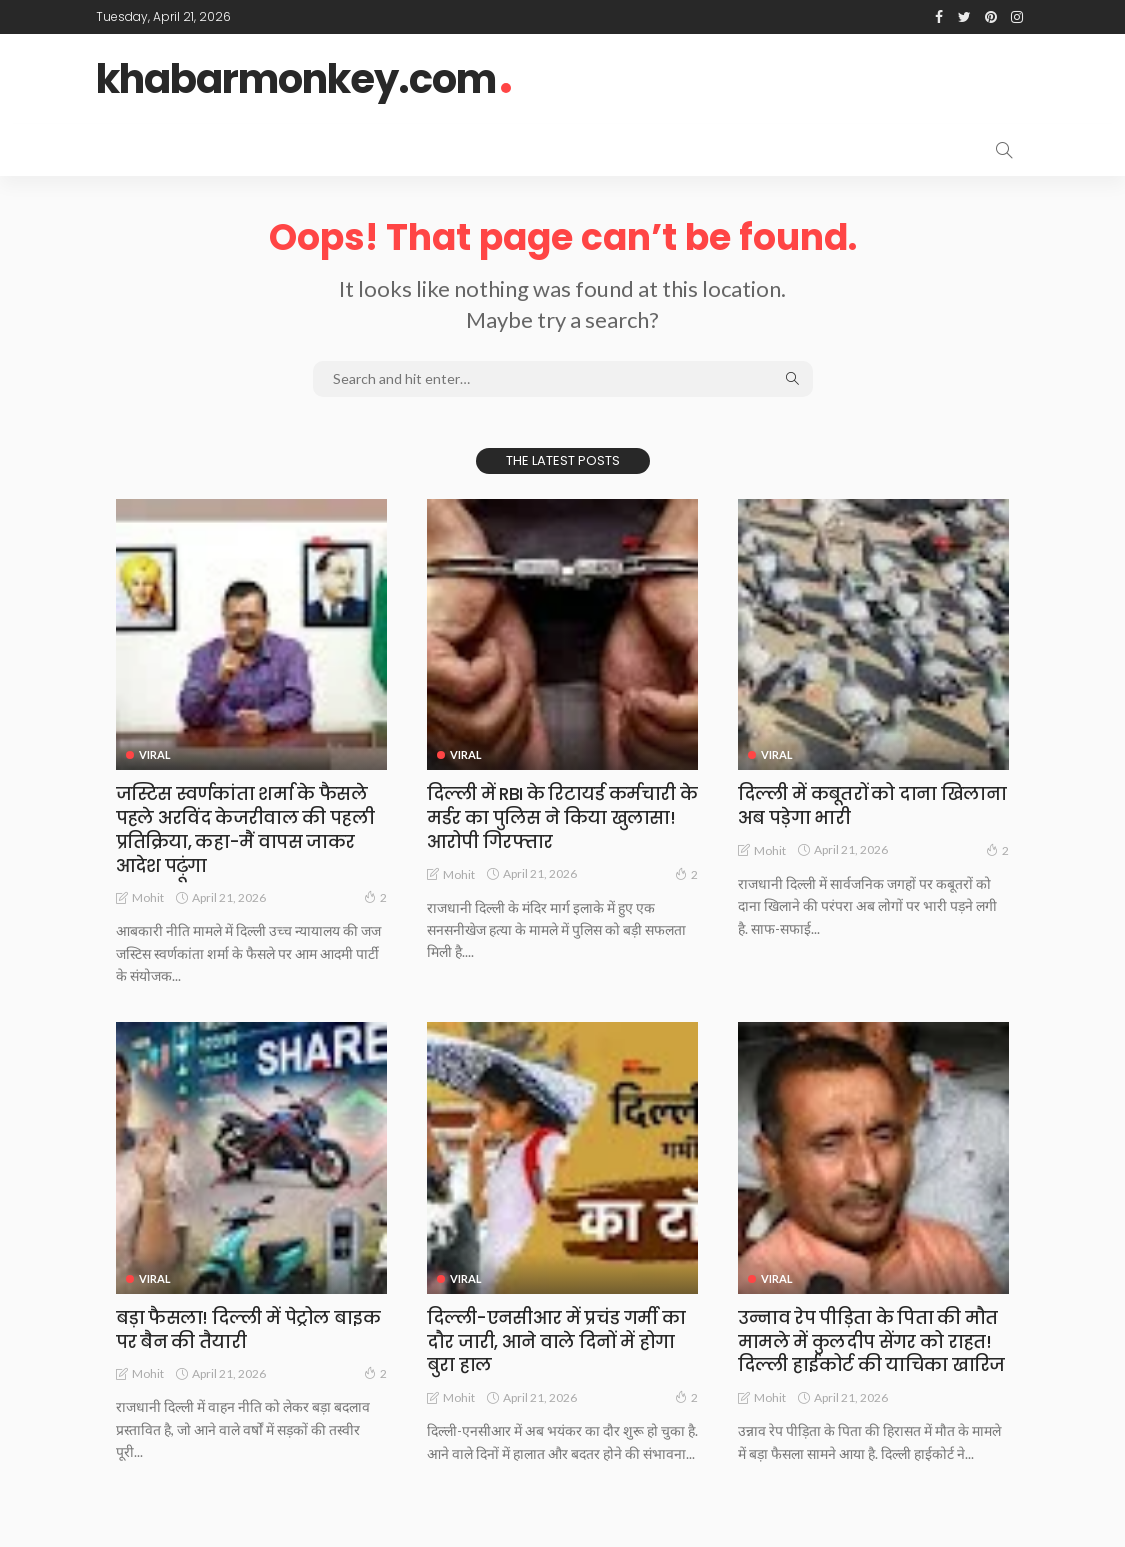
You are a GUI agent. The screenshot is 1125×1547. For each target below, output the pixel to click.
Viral (155, 754)
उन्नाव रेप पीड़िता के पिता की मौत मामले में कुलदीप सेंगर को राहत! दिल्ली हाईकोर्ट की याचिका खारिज (873, 1339)
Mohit (148, 896)
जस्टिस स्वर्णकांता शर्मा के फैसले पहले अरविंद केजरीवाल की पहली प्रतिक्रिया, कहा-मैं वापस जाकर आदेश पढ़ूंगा (245, 828)
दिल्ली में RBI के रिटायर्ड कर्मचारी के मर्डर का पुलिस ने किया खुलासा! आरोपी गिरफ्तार (552, 817)
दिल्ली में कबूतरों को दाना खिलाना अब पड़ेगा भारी (873, 805)
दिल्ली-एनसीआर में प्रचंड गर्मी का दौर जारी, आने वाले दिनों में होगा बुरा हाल (557, 1339)
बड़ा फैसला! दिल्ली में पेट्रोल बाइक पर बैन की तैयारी (251, 1327)
